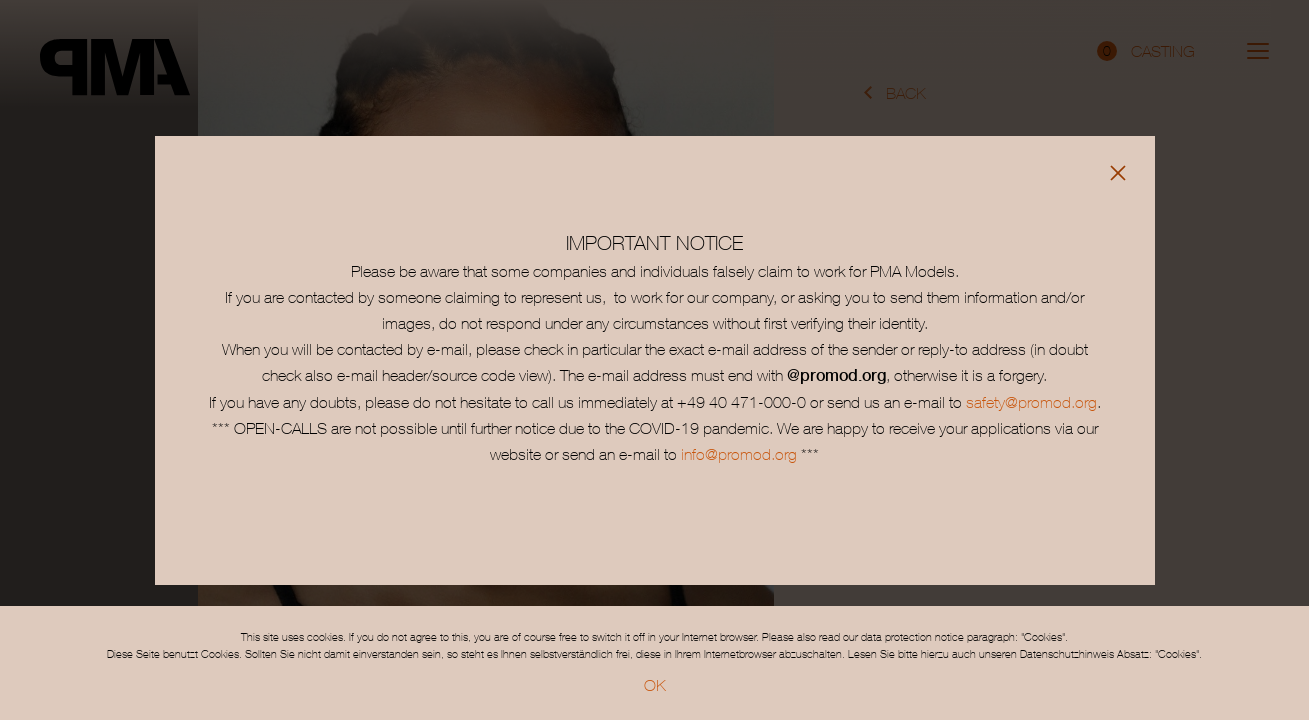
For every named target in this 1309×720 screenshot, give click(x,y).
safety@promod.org (1031, 402)
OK (655, 685)
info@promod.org (737, 454)
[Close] (1118, 173)
